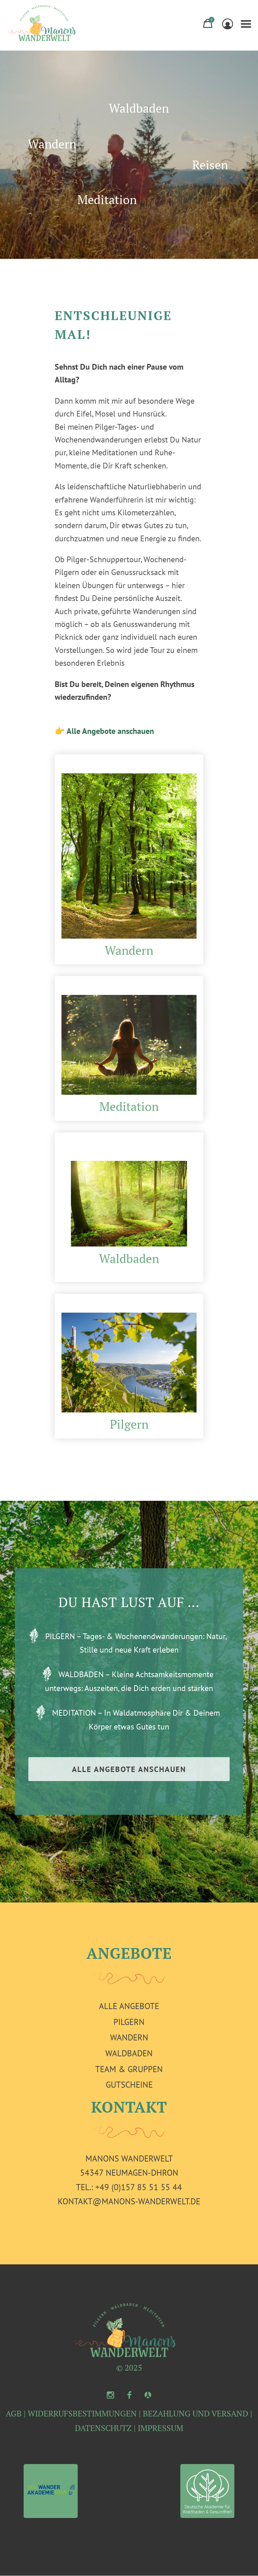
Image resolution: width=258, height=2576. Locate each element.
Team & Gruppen (129, 2069)
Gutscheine (129, 2084)
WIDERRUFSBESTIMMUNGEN (82, 2413)
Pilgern (129, 1424)
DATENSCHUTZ (103, 2428)
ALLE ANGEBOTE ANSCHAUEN (129, 1769)
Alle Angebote (129, 2006)
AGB (14, 2413)
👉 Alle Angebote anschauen (104, 731)
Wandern (52, 144)
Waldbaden (139, 108)
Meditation (107, 200)
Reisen (210, 165)
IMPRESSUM (160, 2428)
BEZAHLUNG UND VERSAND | (197, 2413)
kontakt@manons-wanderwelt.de (129, 2201)
